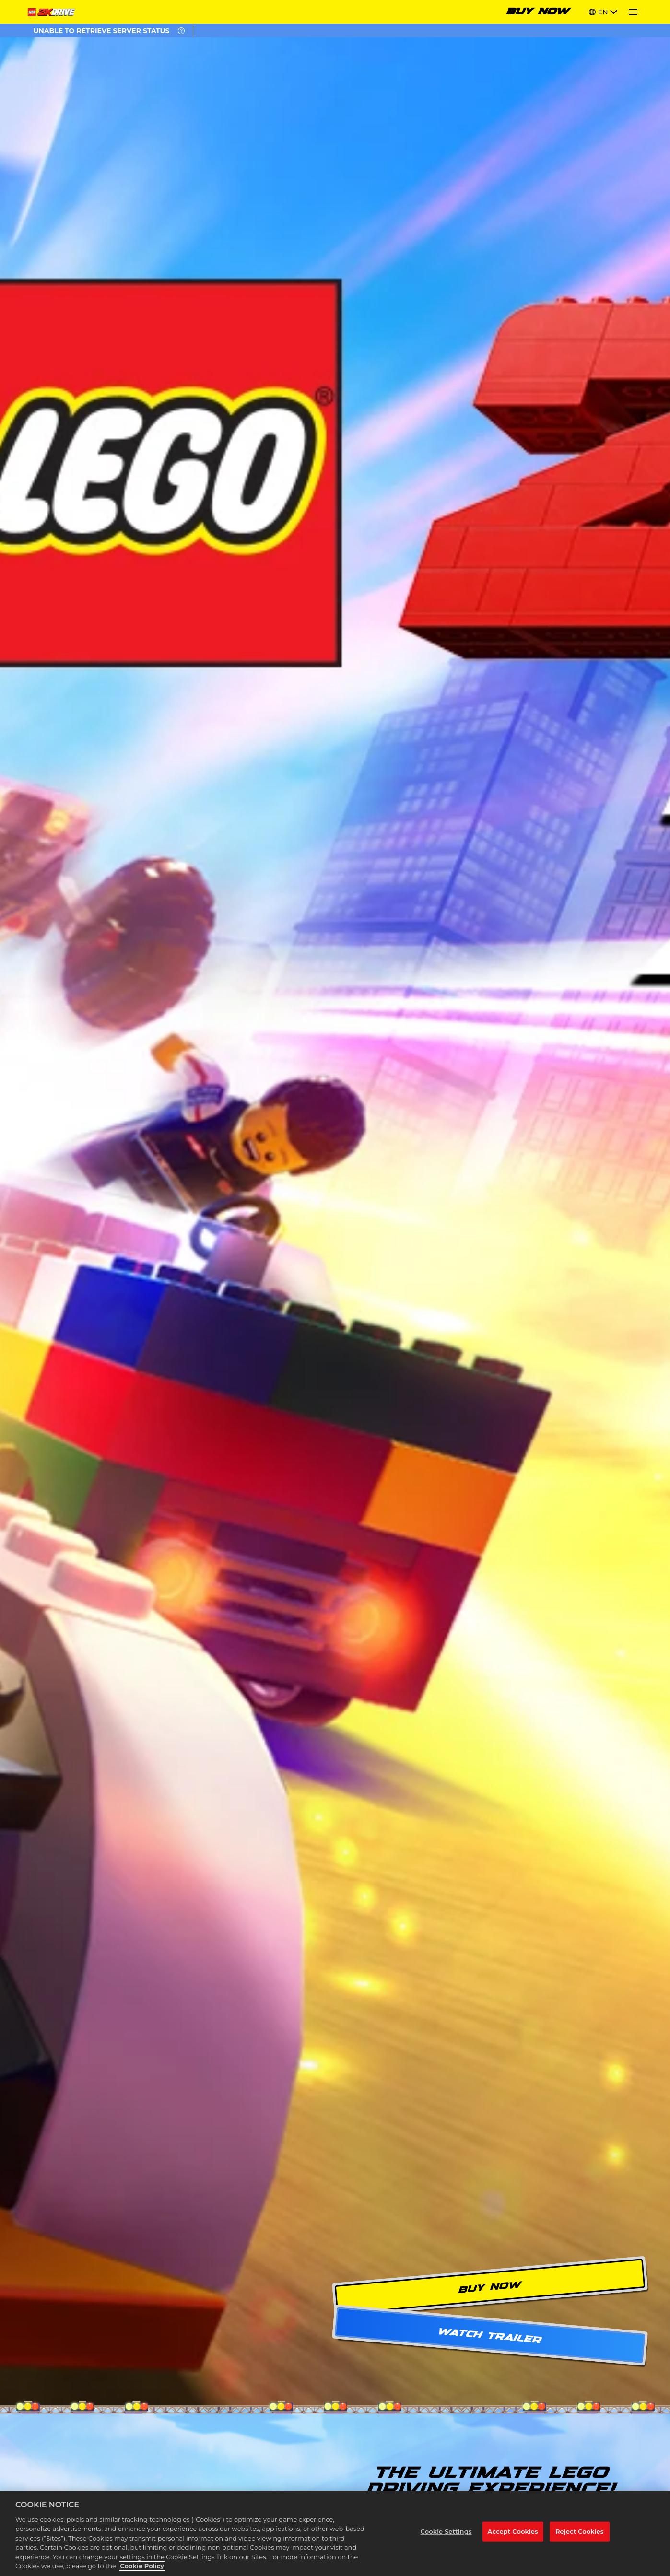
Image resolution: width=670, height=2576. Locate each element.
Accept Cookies (513, 2531)
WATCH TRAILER (489, 2336)
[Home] (53, 12)
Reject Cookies (579, 2531)
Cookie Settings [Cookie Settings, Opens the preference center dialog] (446, 2531)
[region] (335, 2533)
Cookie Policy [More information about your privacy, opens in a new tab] (142, 2566)
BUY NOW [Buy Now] (538, 11)
